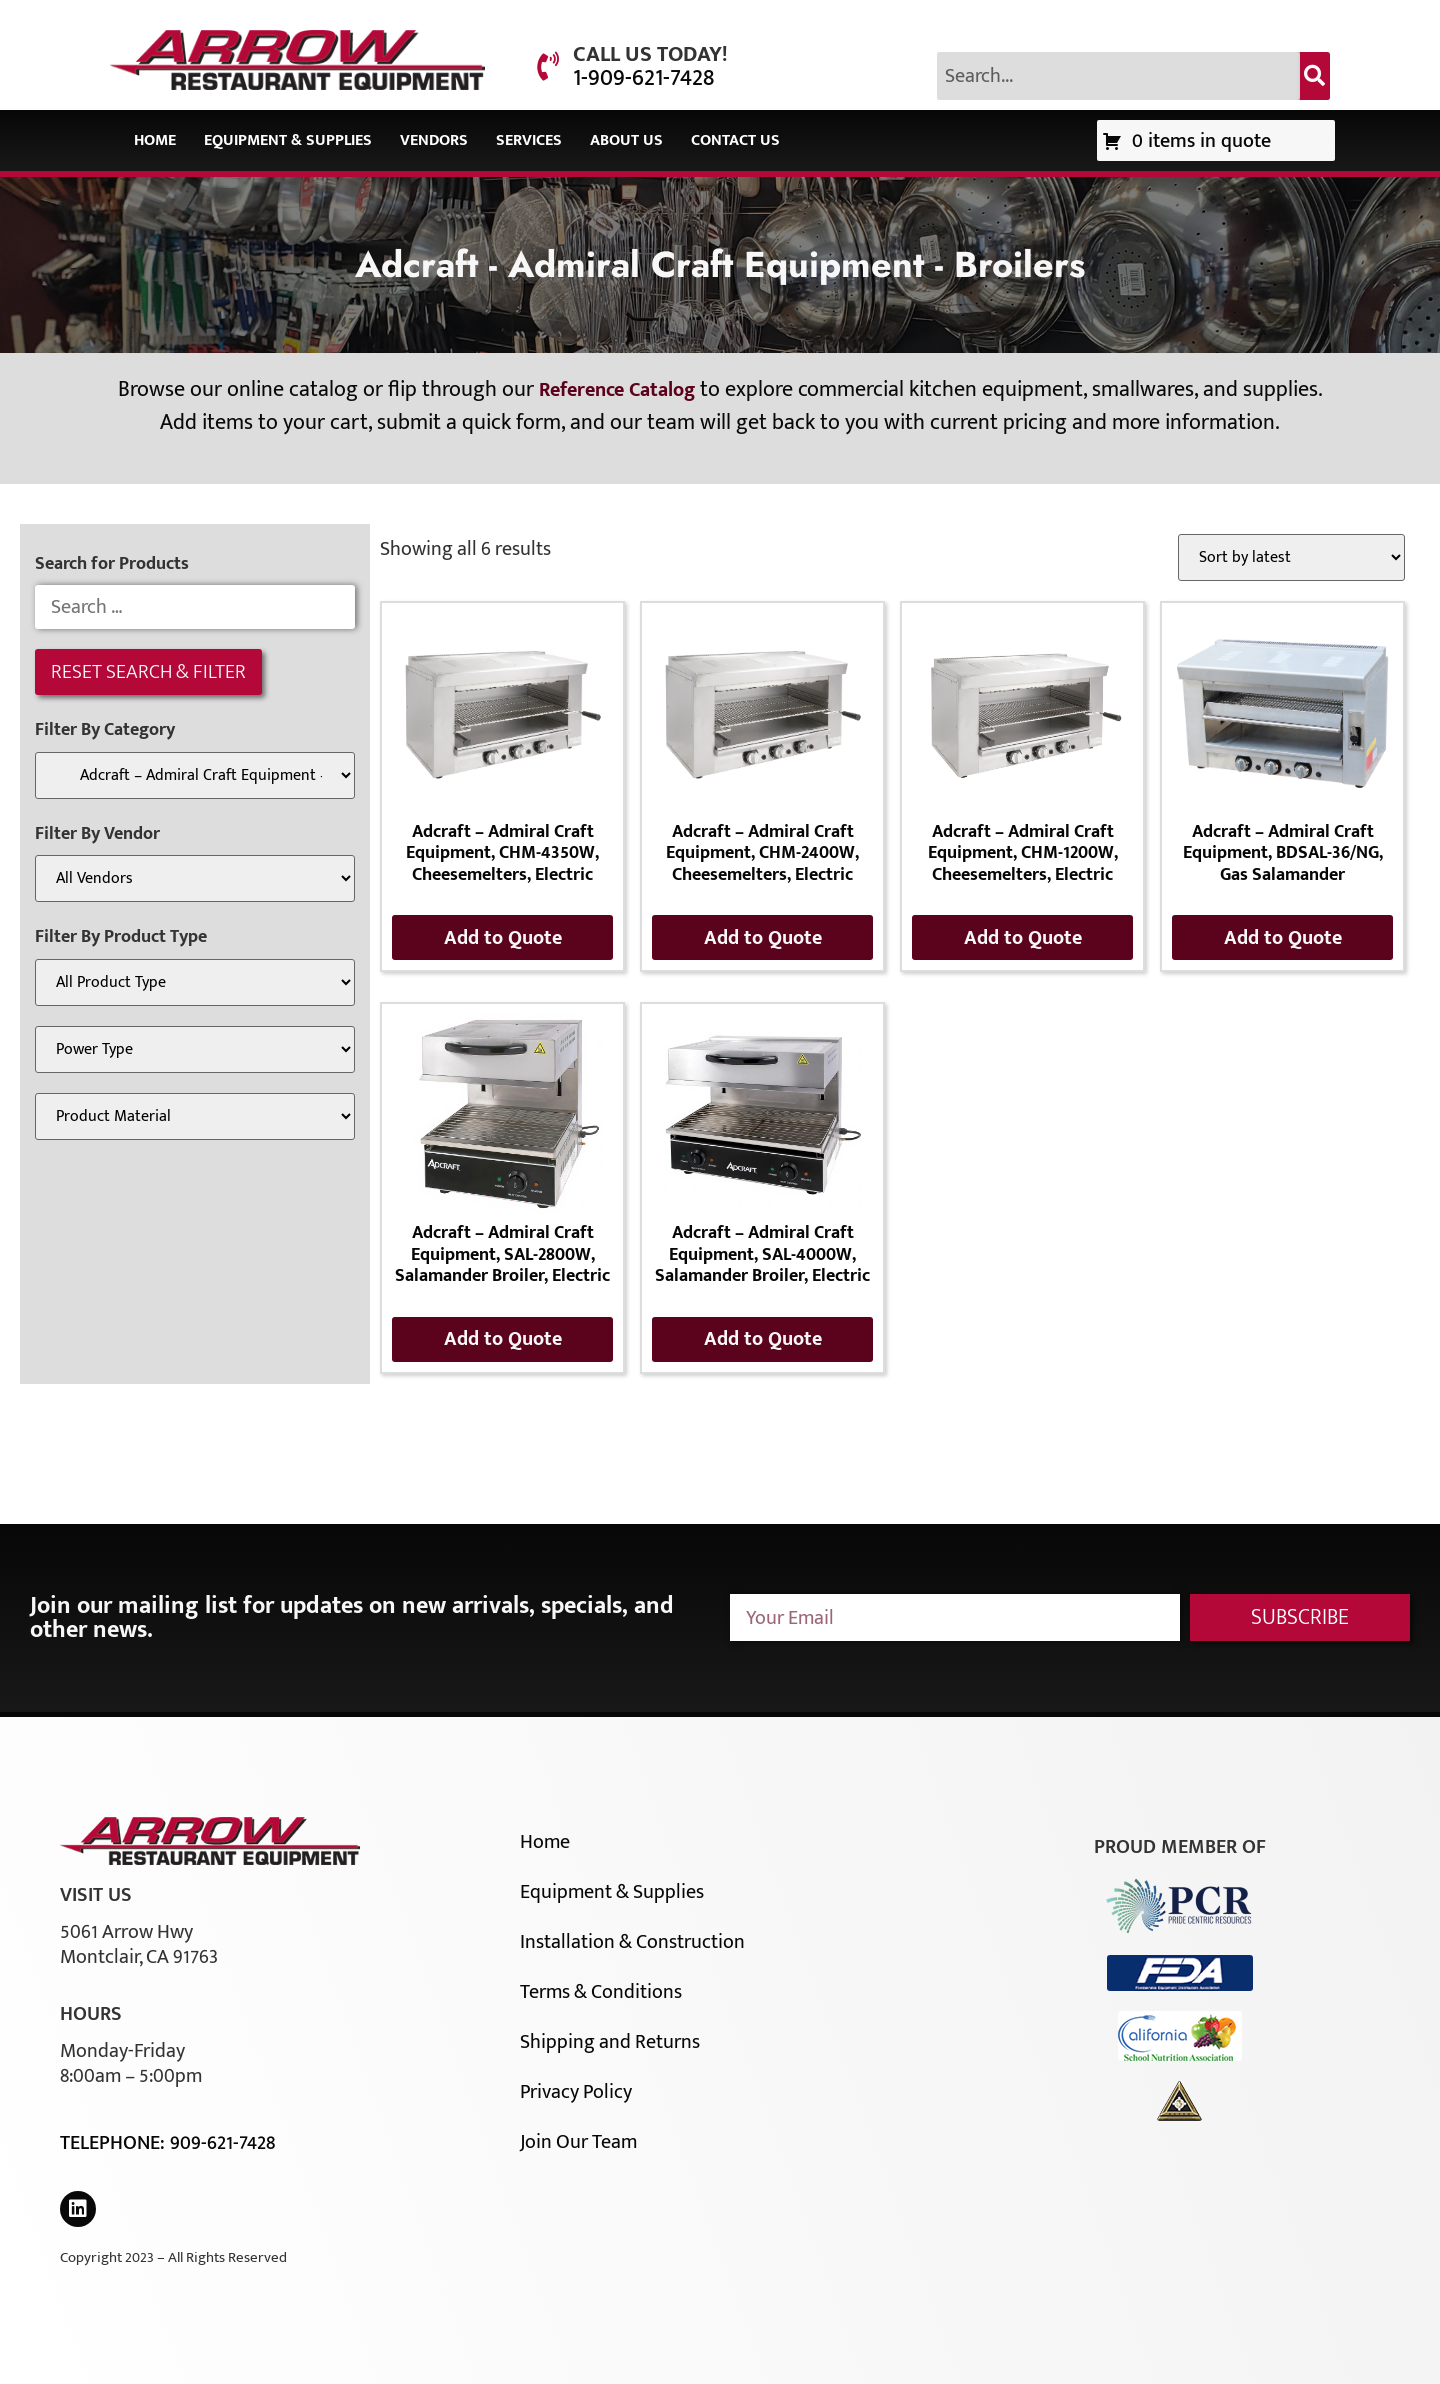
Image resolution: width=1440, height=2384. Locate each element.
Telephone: (115, 2143)
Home (155, 140)
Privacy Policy (576, 2092)
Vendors (434, 140)
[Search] (1315, 76)
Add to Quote (503, 938)
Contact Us (735, 140)
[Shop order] (1291, 557)
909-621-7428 (222, 2143)
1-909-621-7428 (643, 78)
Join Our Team (578, 2142)
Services (529, 140)
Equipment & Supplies (288, 140)
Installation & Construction (632, 1942)
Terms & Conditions (601, 1992)
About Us (626, 140)
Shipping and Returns (610, 2042)
